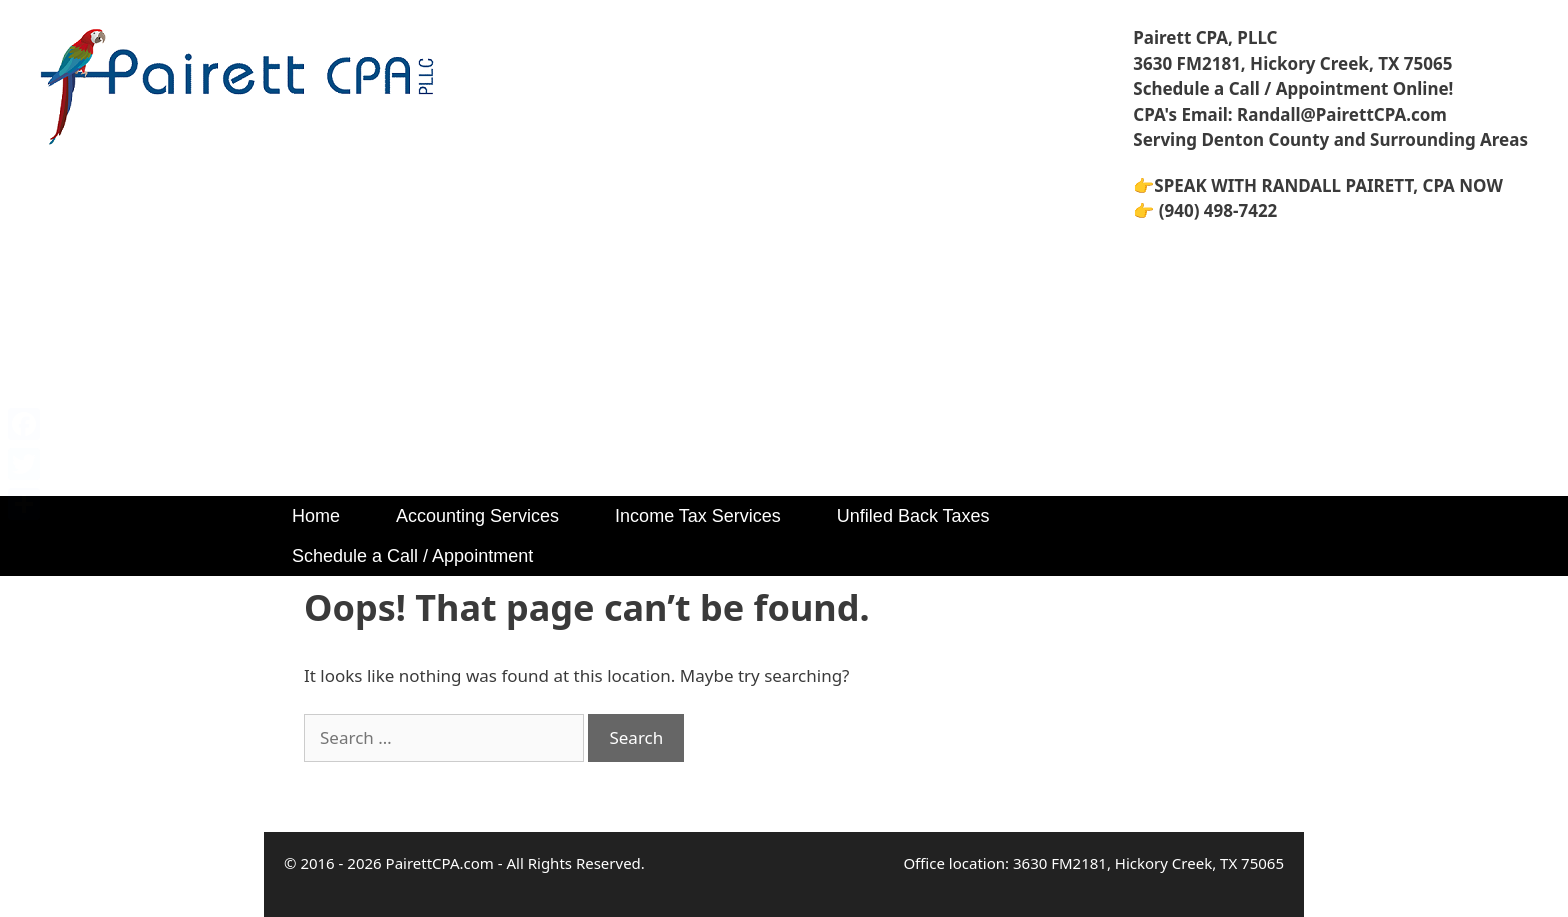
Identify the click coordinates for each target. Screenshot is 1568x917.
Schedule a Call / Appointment (412, 556)
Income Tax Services (698, 516)
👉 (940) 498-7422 (1205, 210)
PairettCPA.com (440, 863)
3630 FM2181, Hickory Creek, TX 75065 (1292, 63)
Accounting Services (477, 516)
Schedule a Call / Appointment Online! (1293, 88)
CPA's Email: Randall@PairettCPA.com (1290, 114)
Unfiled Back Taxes (913, 516)
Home (316, 516)
